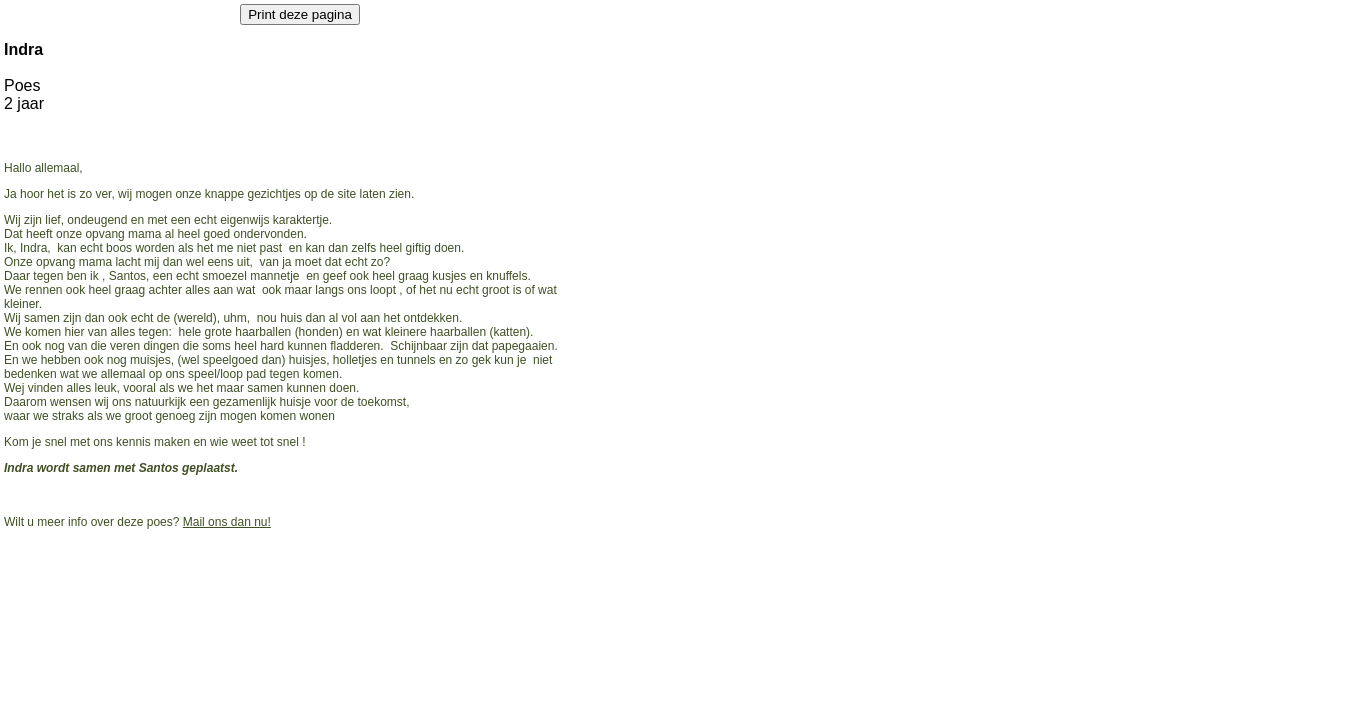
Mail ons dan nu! (227, 522)
